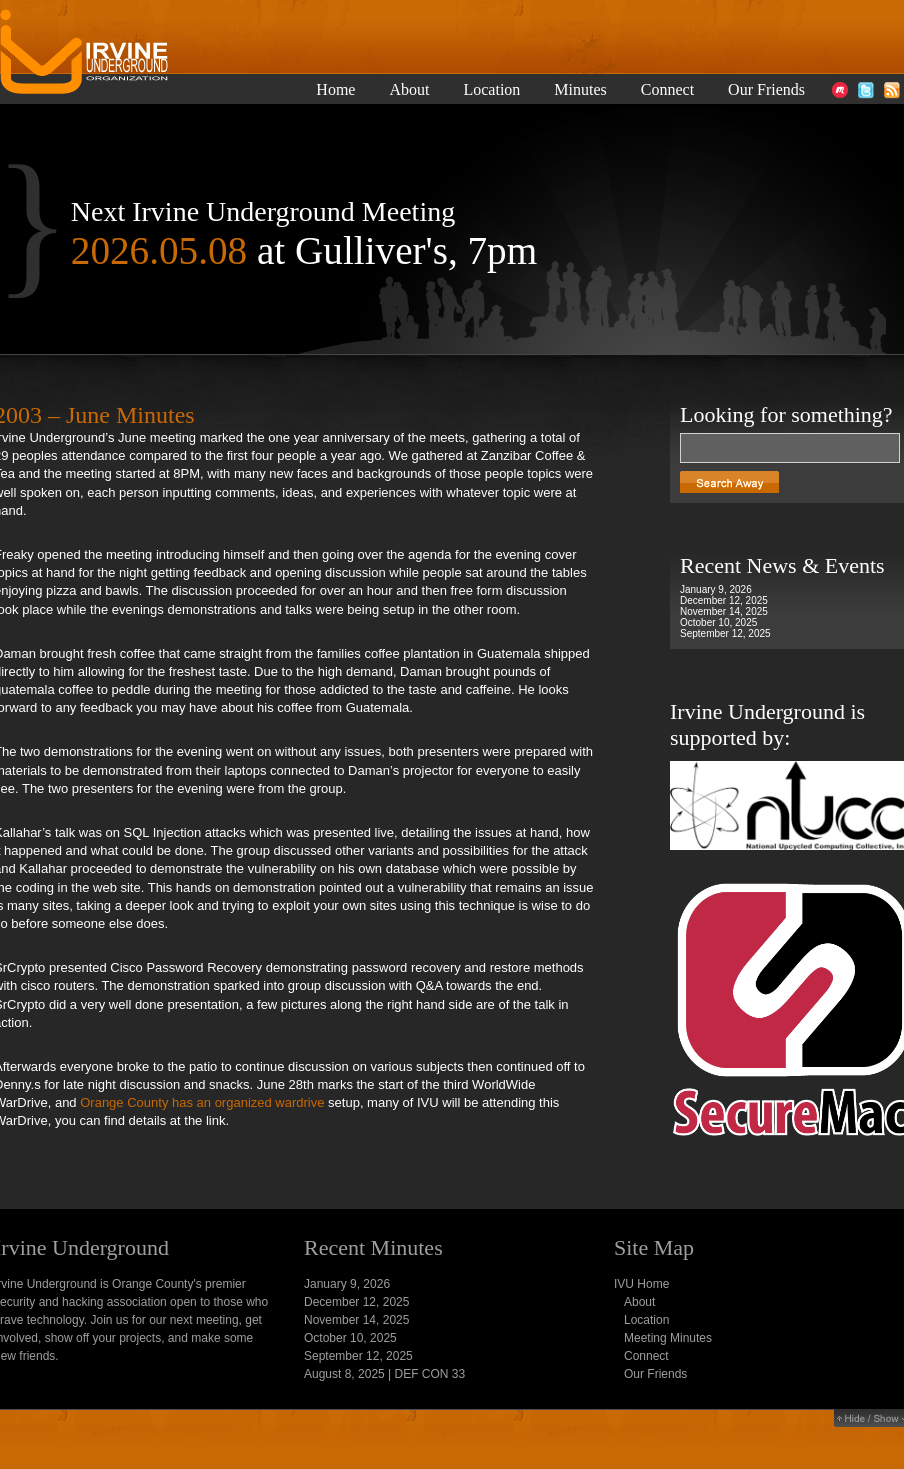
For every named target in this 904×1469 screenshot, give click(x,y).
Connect (667, 90)
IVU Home (641, 1284)
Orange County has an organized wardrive (202, 1102)
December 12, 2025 (724, 600)
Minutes (580, 90)
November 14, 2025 (724, 611)
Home (335, 90)
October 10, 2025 (718, 622)
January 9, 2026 (716, 589)
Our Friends (766, 90)
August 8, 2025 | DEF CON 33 (384, 1374)
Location (491, 90)
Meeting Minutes (668, 1338)
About (409, 90)
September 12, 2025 (725, 633)
